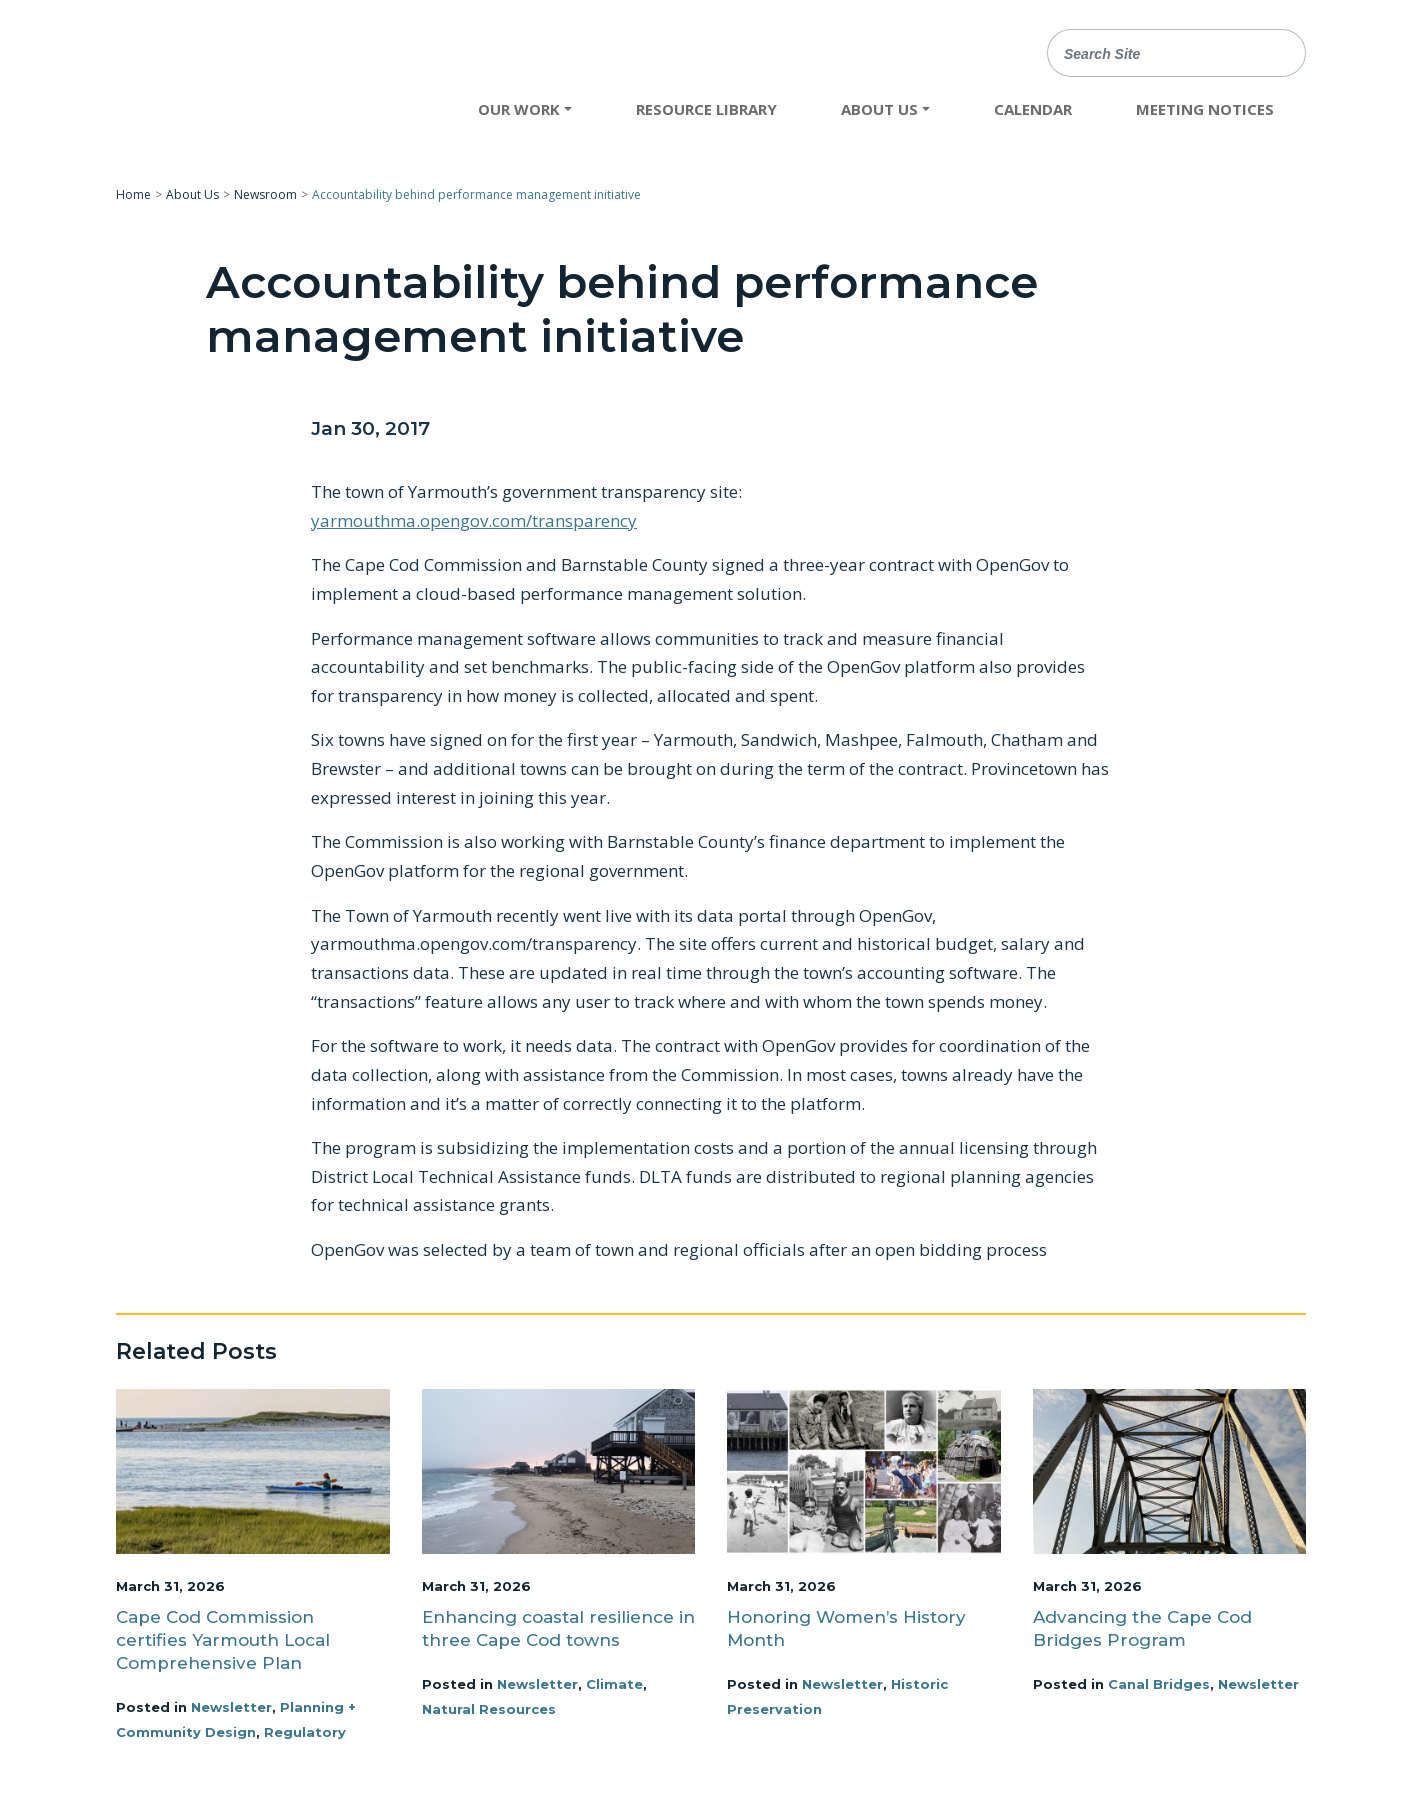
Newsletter (231, 1707)
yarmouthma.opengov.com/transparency (474, 520)
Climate (614, 1684)
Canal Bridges (1159, 1684)
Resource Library (706, 109)
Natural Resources (489, 1709)
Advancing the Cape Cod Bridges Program (1142, 1628)
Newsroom (265, 194)
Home (133, 194)
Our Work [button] (519, 109)
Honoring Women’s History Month (846, 1628)
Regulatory (305, 1732)
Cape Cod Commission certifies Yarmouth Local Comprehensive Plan (223, 1640)
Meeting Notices (1205, 109)
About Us (192, 194)
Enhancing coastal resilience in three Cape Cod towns (558, 1628)
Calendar (1033, 109)
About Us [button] (879, 109)
